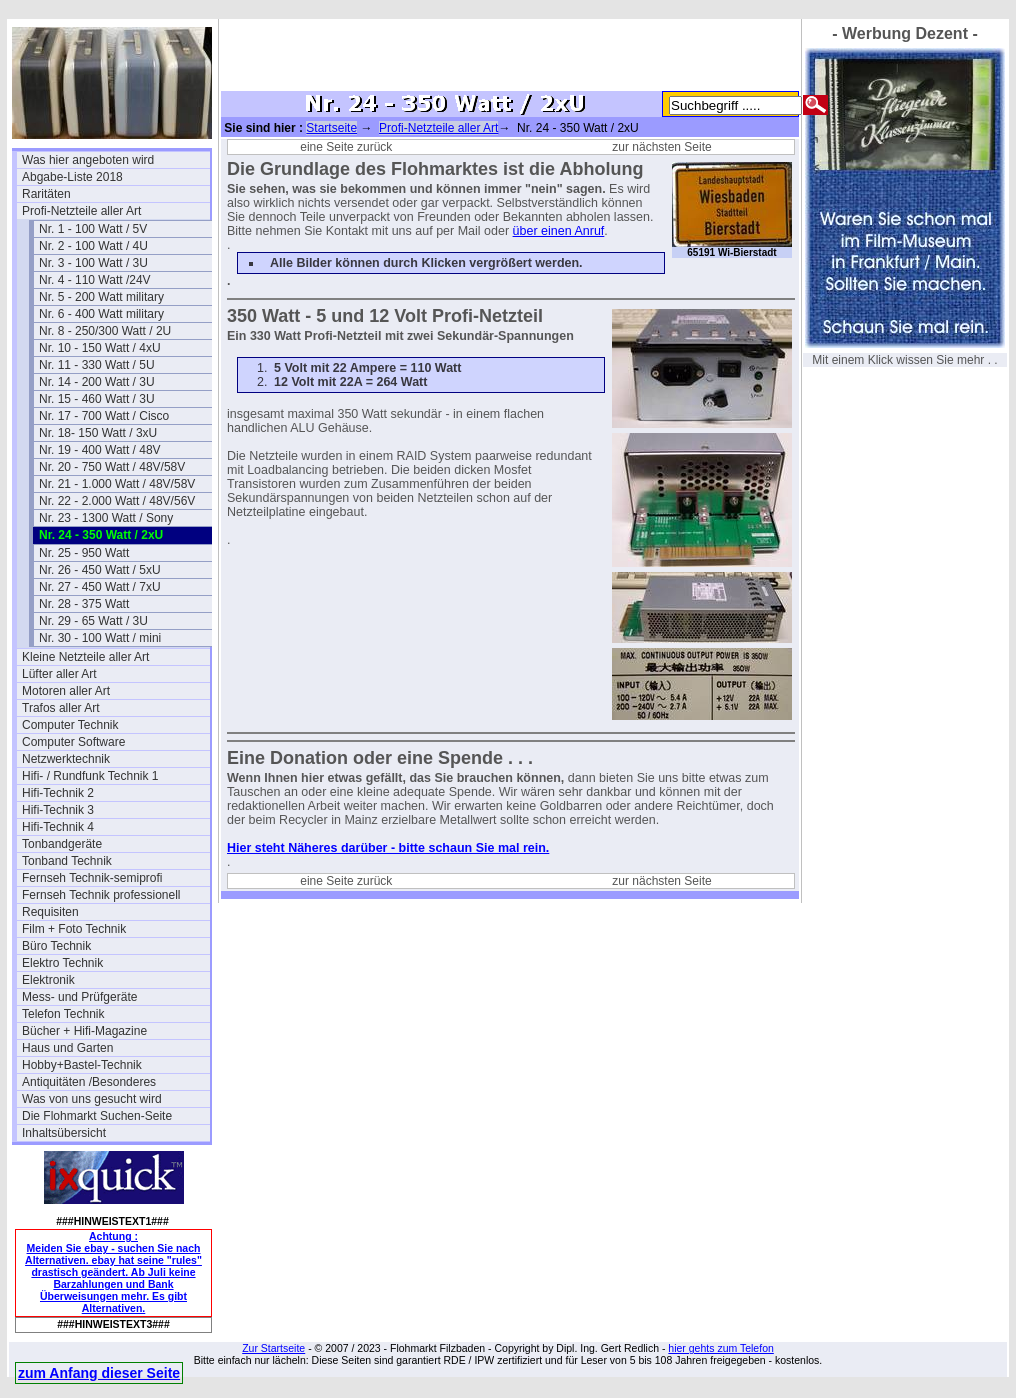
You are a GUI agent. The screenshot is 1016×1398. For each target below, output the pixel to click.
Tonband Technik (67, 861)
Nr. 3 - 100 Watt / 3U (93, 263)
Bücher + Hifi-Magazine (84, 1031)
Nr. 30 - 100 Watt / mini (100, 638)
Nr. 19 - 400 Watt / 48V (100, 450)
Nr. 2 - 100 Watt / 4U (93, 246)
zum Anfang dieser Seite (99, 1373)
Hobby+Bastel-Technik (82, 1065)
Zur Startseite (273, 1348)
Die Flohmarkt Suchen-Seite (97, 1116)
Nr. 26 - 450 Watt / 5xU (100, 570)
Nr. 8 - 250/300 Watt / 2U (105, 331)
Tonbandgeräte (62, 844)
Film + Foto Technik (74, 929)
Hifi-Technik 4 (58, 827)
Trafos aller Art (61, 708)
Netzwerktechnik (66, 759)
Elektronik (48, 980)
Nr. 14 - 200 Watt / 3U (97, 382)
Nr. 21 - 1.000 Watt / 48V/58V (117, 484)
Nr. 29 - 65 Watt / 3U (93, 621)
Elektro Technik (62, 963)
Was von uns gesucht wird (92, 1099)
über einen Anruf (559, 231)
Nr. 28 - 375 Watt (84, 604)
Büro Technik (56, 946)
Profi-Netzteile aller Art (81, 211)
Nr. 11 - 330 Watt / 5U (97, 365)
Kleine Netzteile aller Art (85, 657)
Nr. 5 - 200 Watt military (101, 297)
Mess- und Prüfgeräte (79, 997)
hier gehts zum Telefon (720, 1348)
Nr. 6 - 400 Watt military (101, 314)
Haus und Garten (67, 1048)
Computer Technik (70, 725)
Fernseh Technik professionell (101, 895)
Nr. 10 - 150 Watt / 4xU (100, 348)
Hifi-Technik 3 (58, 810)
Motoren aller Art (66, 691)
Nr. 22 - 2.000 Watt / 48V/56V (117, 501)
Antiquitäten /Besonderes (89, 1082)
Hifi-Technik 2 (58, 793)
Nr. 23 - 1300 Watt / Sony (106, 518)
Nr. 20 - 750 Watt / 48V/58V (112, 467)
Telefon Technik (63, 1014)
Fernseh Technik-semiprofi (92, 878)
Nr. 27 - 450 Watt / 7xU (100, 587)
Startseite (331, 128)
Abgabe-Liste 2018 (72, 177)
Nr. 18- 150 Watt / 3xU (98, 433)
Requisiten (50, 912)
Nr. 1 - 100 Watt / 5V (93, 229)
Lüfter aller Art (59, 674)
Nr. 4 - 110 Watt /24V (95, 280)
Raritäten (46, 194)
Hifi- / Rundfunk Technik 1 (90, 776)
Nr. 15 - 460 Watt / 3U (97, 399)
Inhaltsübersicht (64, 1133)
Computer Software (73, 742)
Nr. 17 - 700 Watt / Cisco (104, 416)
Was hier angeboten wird (88, 160)
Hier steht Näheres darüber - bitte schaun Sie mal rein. (388, 848)
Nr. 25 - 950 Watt (84, 553)
